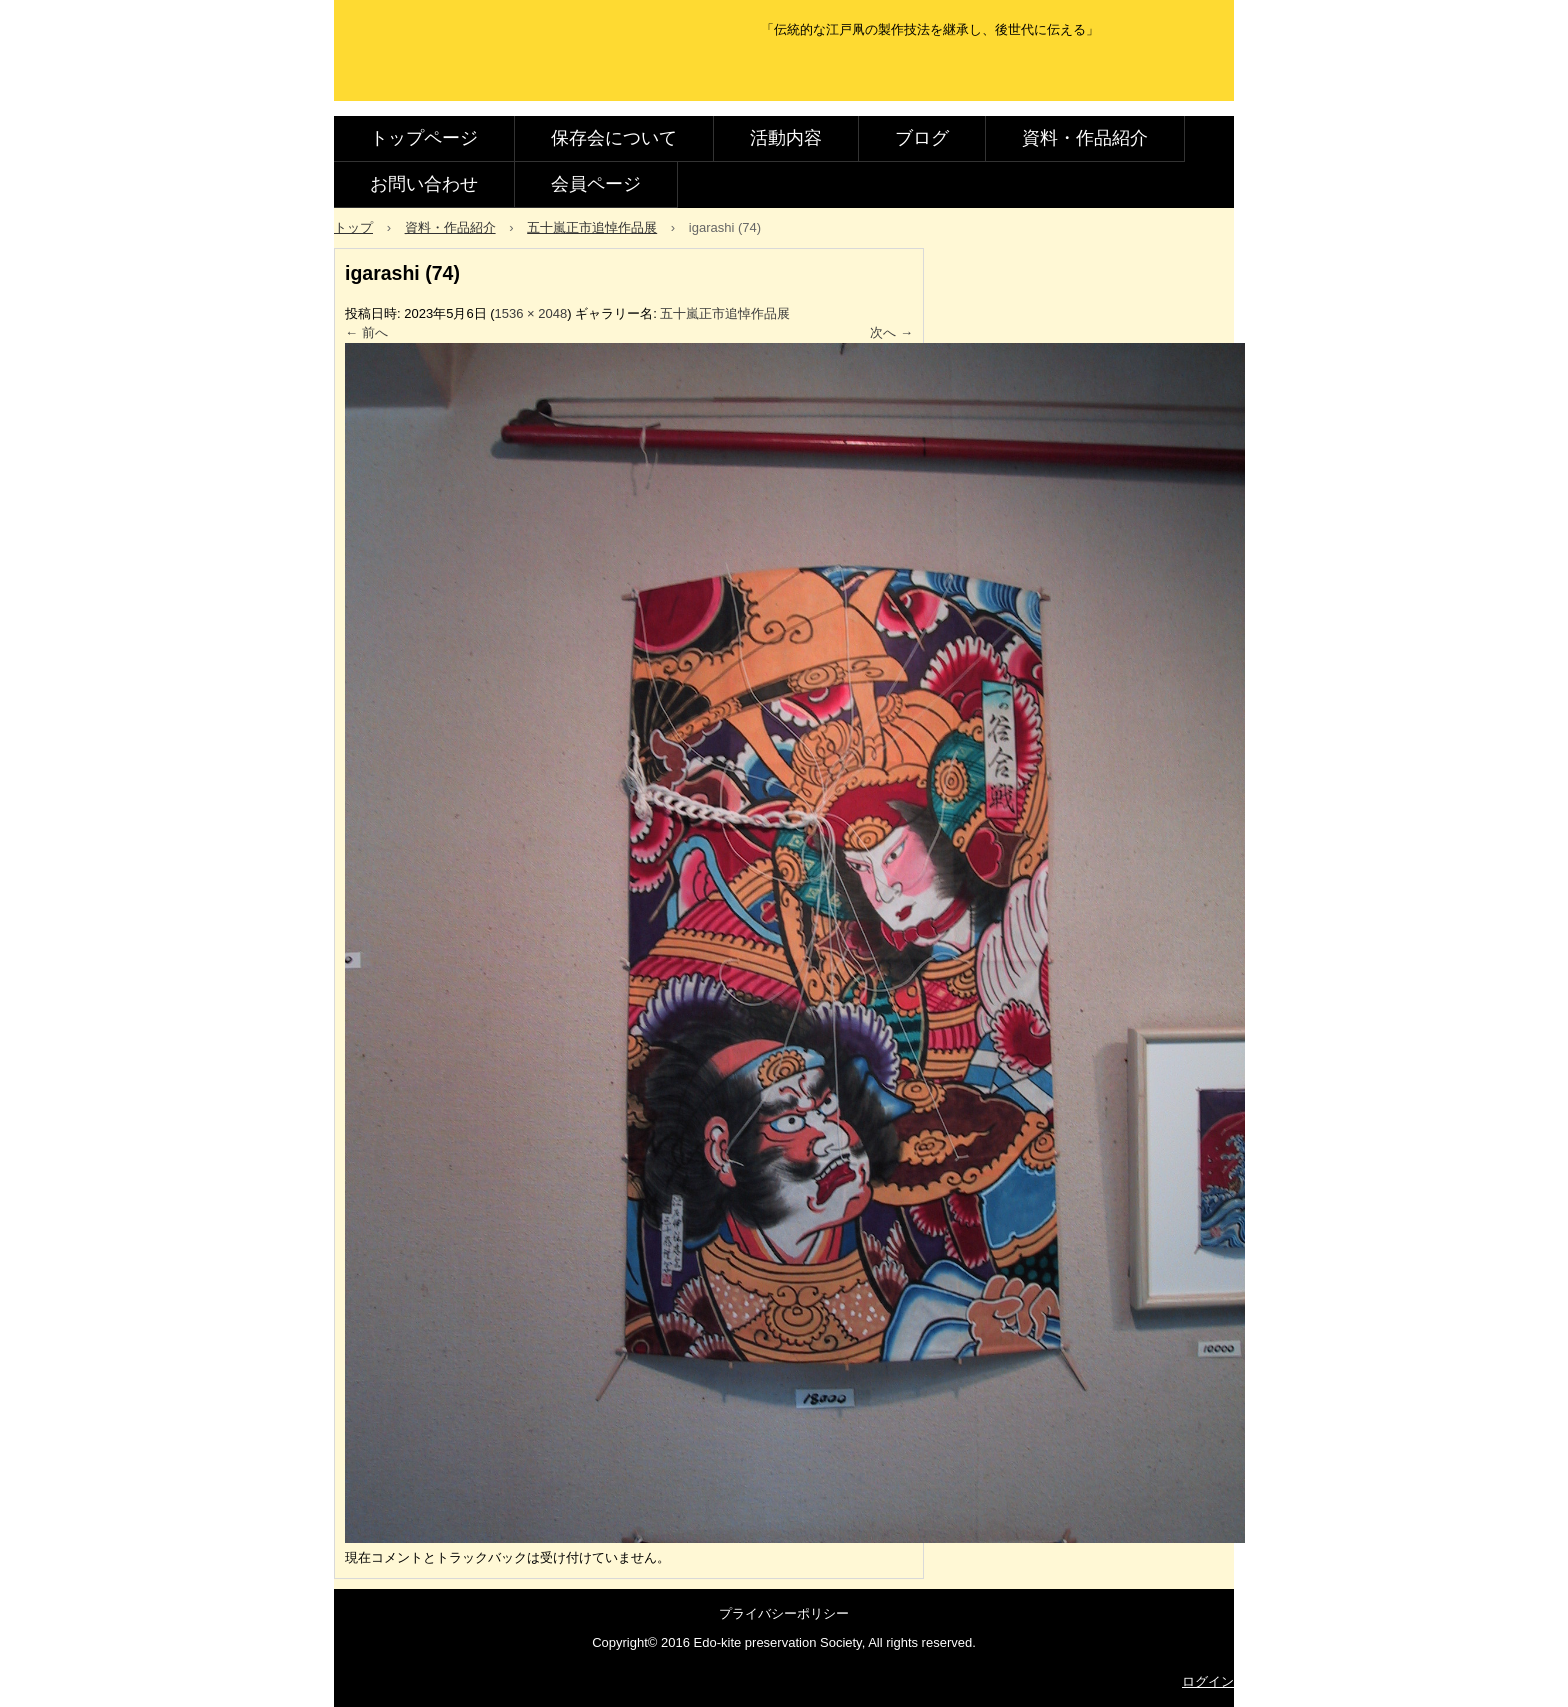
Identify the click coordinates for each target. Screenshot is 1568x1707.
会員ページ (596, 184)
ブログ (922, 138)
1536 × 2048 (531, 313)
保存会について (614, 138)
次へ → (891, 332)
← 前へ (366, 332)
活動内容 (786, 138)
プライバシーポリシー (784, 1613)
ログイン (1208, 1681)
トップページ (424, 138)
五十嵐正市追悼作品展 (725, 313)
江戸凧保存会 (477, 72)
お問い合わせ (424, 184)
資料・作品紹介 (1085, 138)
